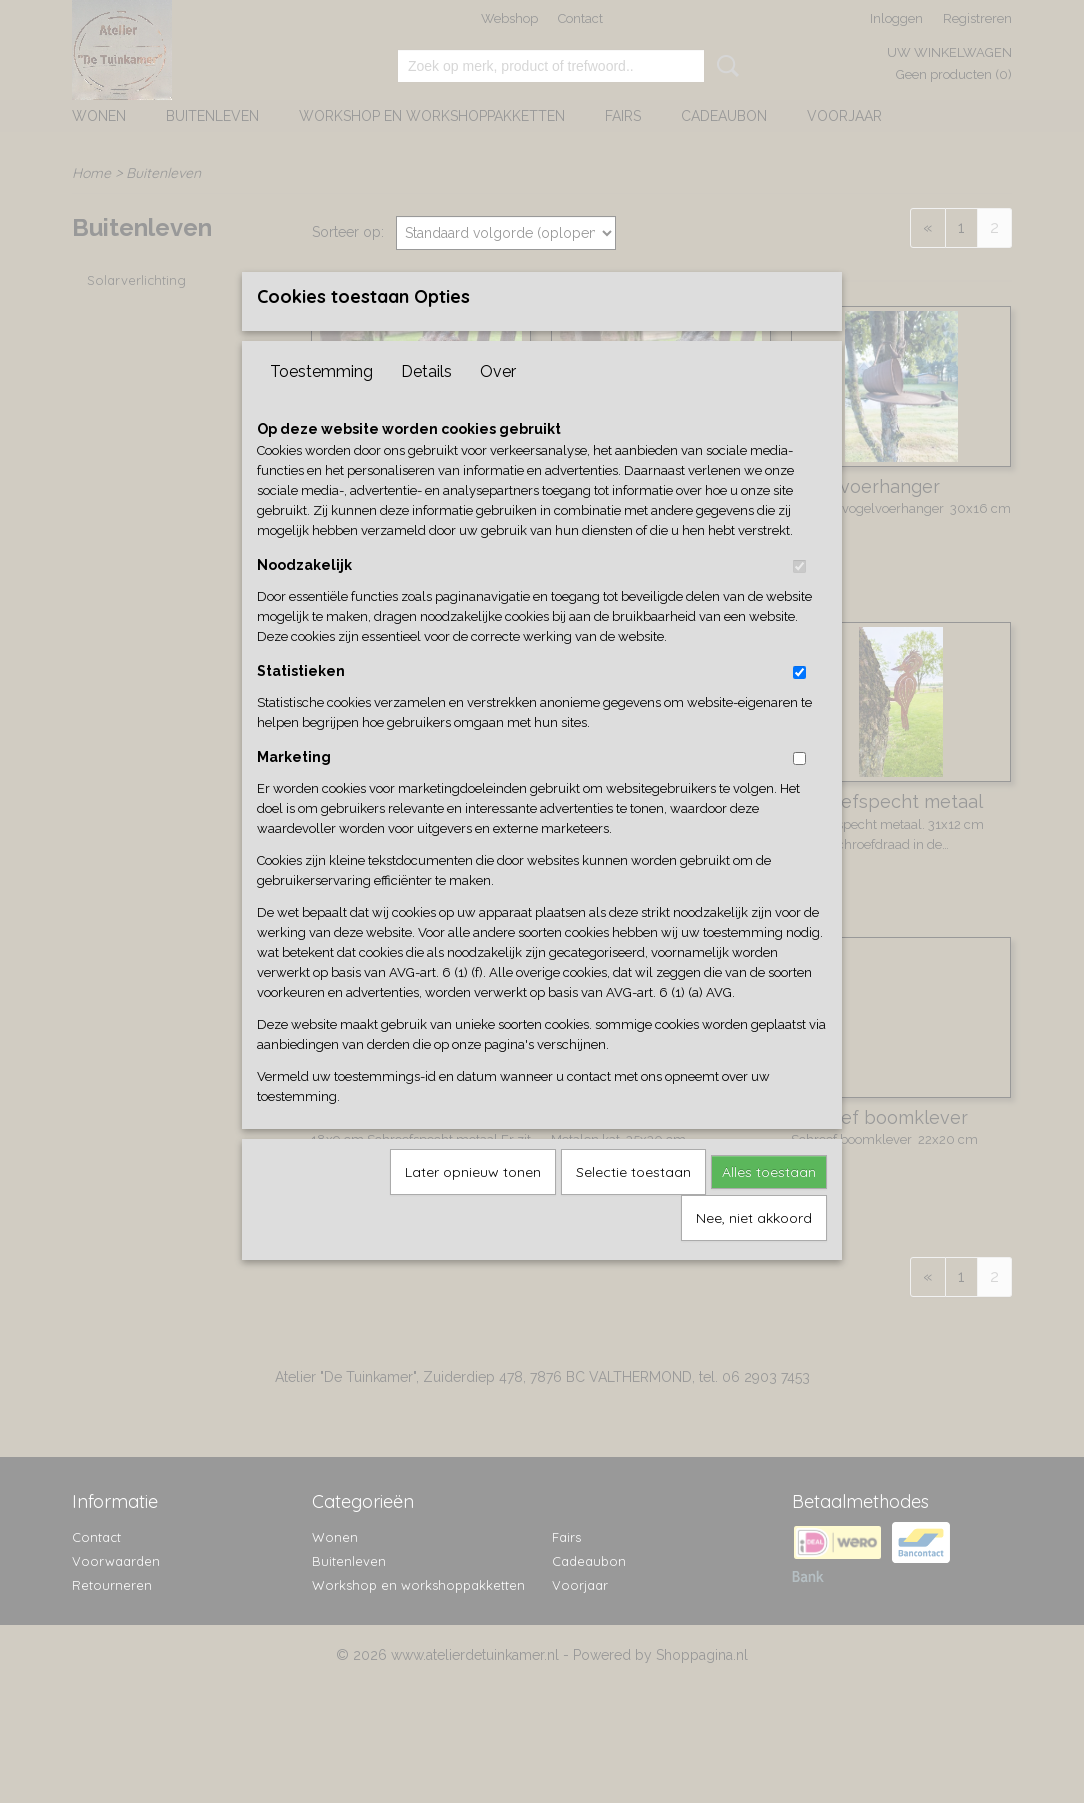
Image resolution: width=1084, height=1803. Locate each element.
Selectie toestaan (633, 1204)
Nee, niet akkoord (754, 1250)
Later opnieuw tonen (473, 1204)
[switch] (799, 598)
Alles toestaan (769, 1204)
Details (426, 403)
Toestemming (321, 403)
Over (498, 403)
